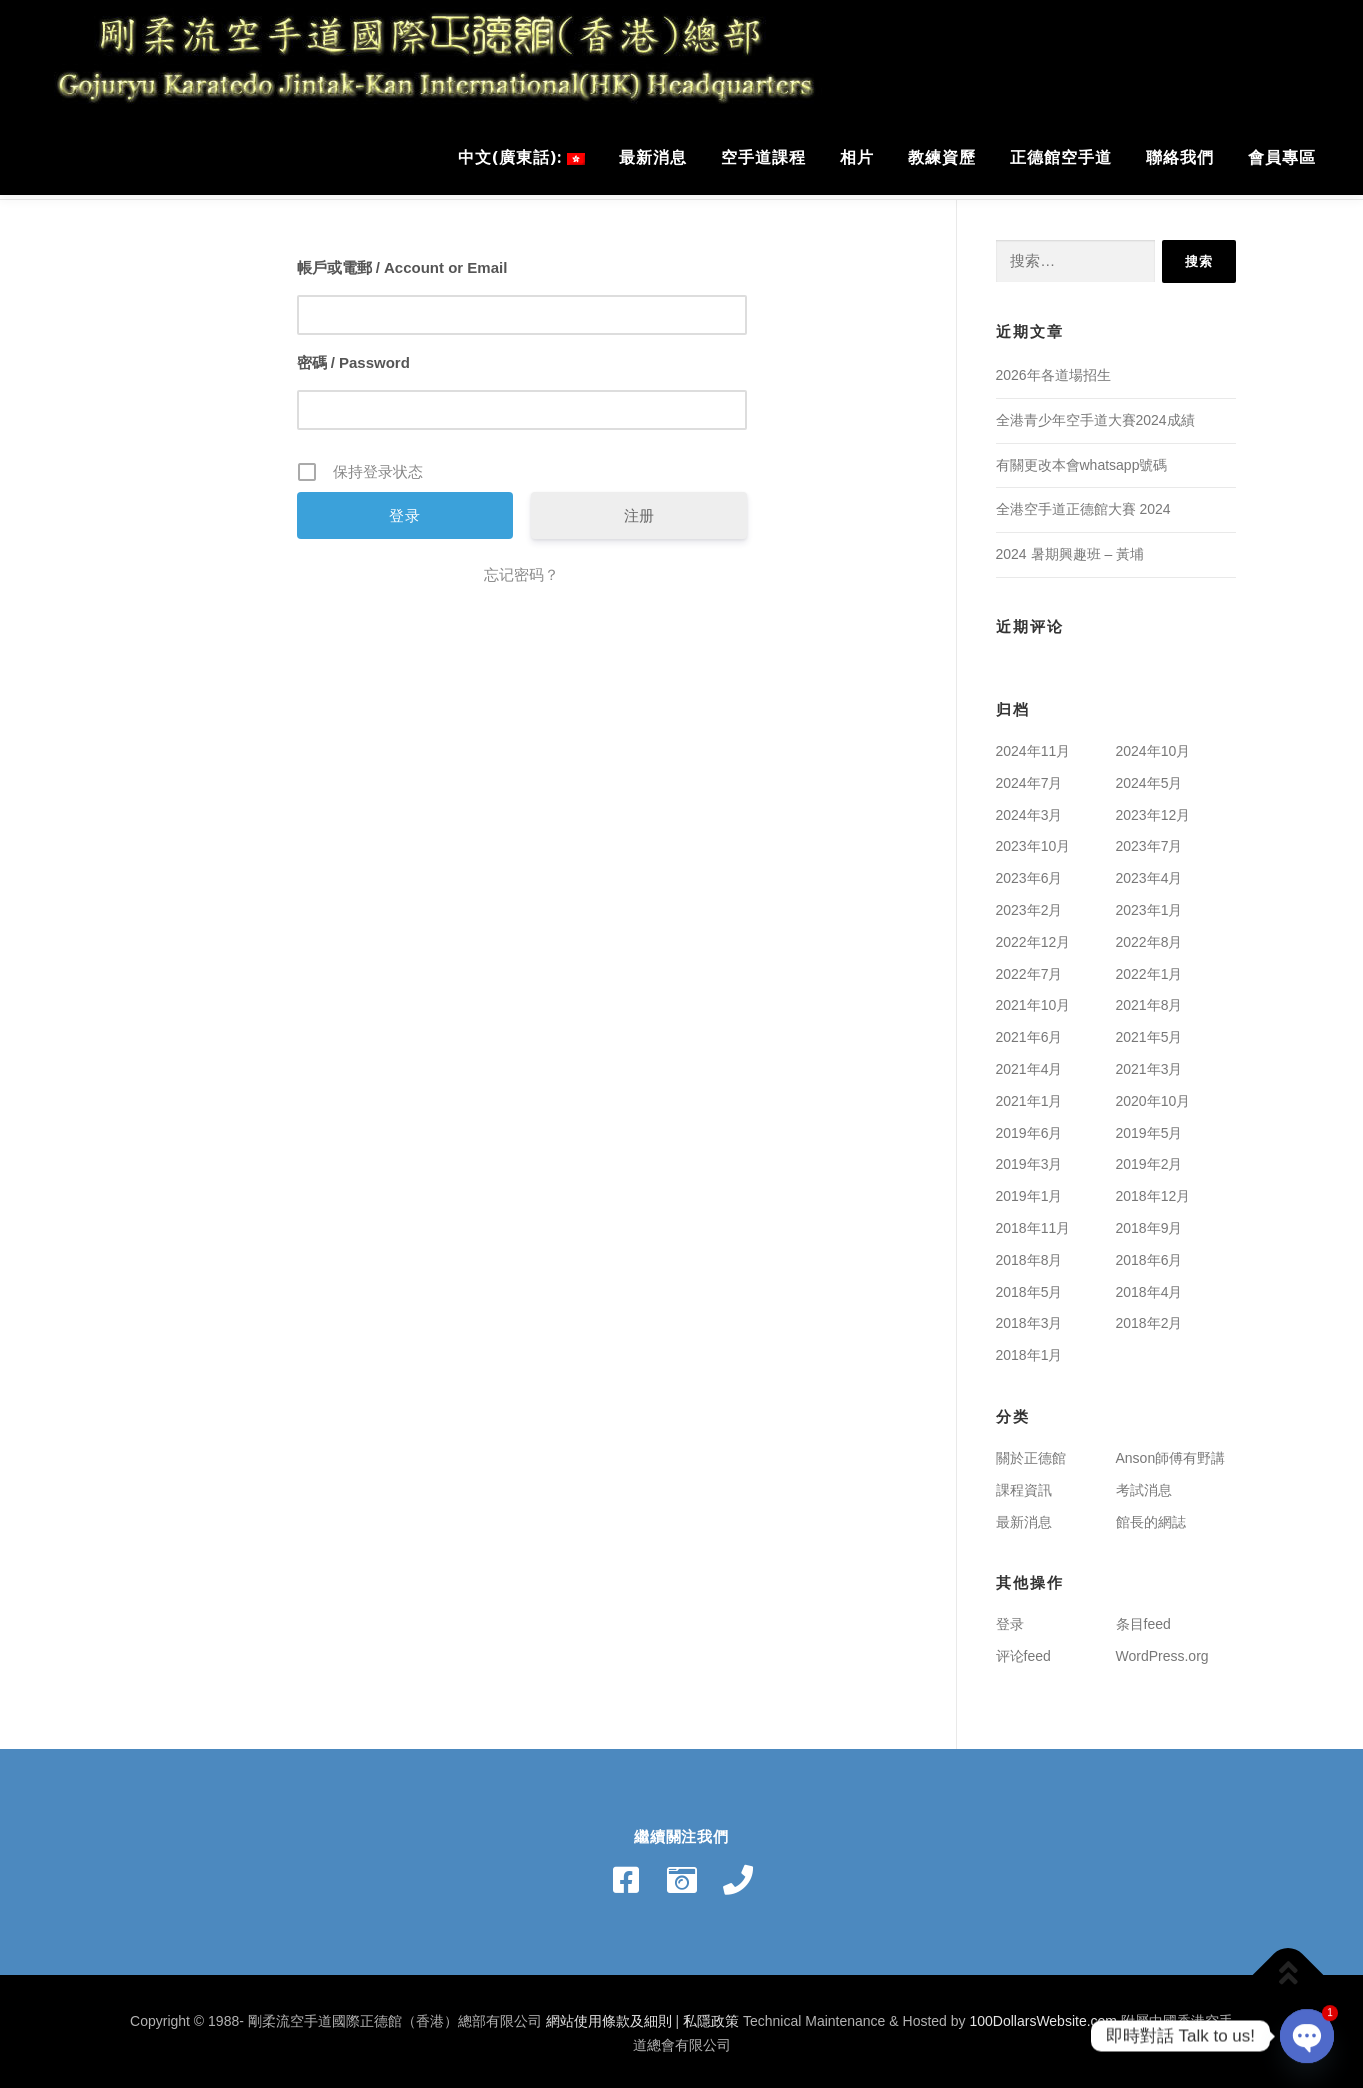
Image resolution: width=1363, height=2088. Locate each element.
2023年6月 (1029, 873)
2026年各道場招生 (1053, 370)
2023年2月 (1029, 905)
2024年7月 (1029, 778)
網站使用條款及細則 (609, 2016)
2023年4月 (1149, 873)
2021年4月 (1029, 1064)
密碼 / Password (353, 357)
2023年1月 (1149, 905)
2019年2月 (1149, 1159)
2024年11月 (1033, 746)
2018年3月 (1029, 1318)
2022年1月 (1149, 969)
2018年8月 (1029, 1255)
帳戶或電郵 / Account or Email (402, 262)
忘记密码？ (521, 569)
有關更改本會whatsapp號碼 (1082, 460)
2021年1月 (1029, 1096)
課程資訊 (1024, 1485)
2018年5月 (1029, 1287)
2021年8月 (1149, 1000)
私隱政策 (711, 2016)
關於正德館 (1031, 1453)
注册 (639, 510)
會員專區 (1282, 157)
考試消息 (1144, 1485)
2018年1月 (1029, 1350)
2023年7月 (1149, 841)
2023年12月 (1153, 810)
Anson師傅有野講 (1171, 1453)
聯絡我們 (1180, 157)
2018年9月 (1149, 1223)
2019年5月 (1149, 1128)
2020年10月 (1153, 1096)
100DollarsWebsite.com (1043, 2016)
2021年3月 (1149, 1064)
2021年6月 (1029, 1032)
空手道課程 (763, 157)
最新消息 (653, 157)
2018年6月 (1149, 1255)
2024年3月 (1029, 810)
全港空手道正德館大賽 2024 (1083, 504)
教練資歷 (942, 157)
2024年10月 (1153, 746)
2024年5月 (1149, 778)
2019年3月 (1029, 1159)
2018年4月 (1149, 1287)
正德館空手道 (1061, 157)
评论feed (1023, 1651)
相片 (857, 157)
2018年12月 (1153, 1191)
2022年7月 (1029, 969)
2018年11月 (1033, 1223)
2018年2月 (1149, 1318)
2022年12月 (1033, 937)
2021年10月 (1033, 1000)
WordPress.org (1162, 1651)
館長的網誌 (1151, 1517)
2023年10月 (1033, 841)
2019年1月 (1029, 1191)
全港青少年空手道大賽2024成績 (1095, 415)
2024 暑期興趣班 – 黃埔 (1070, 549)
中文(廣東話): (521, 157)
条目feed (1143, 1619)
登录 (1010, 1619)
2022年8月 (1149, 937)
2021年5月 (1149, 1032)
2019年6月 (1029, 1128)
